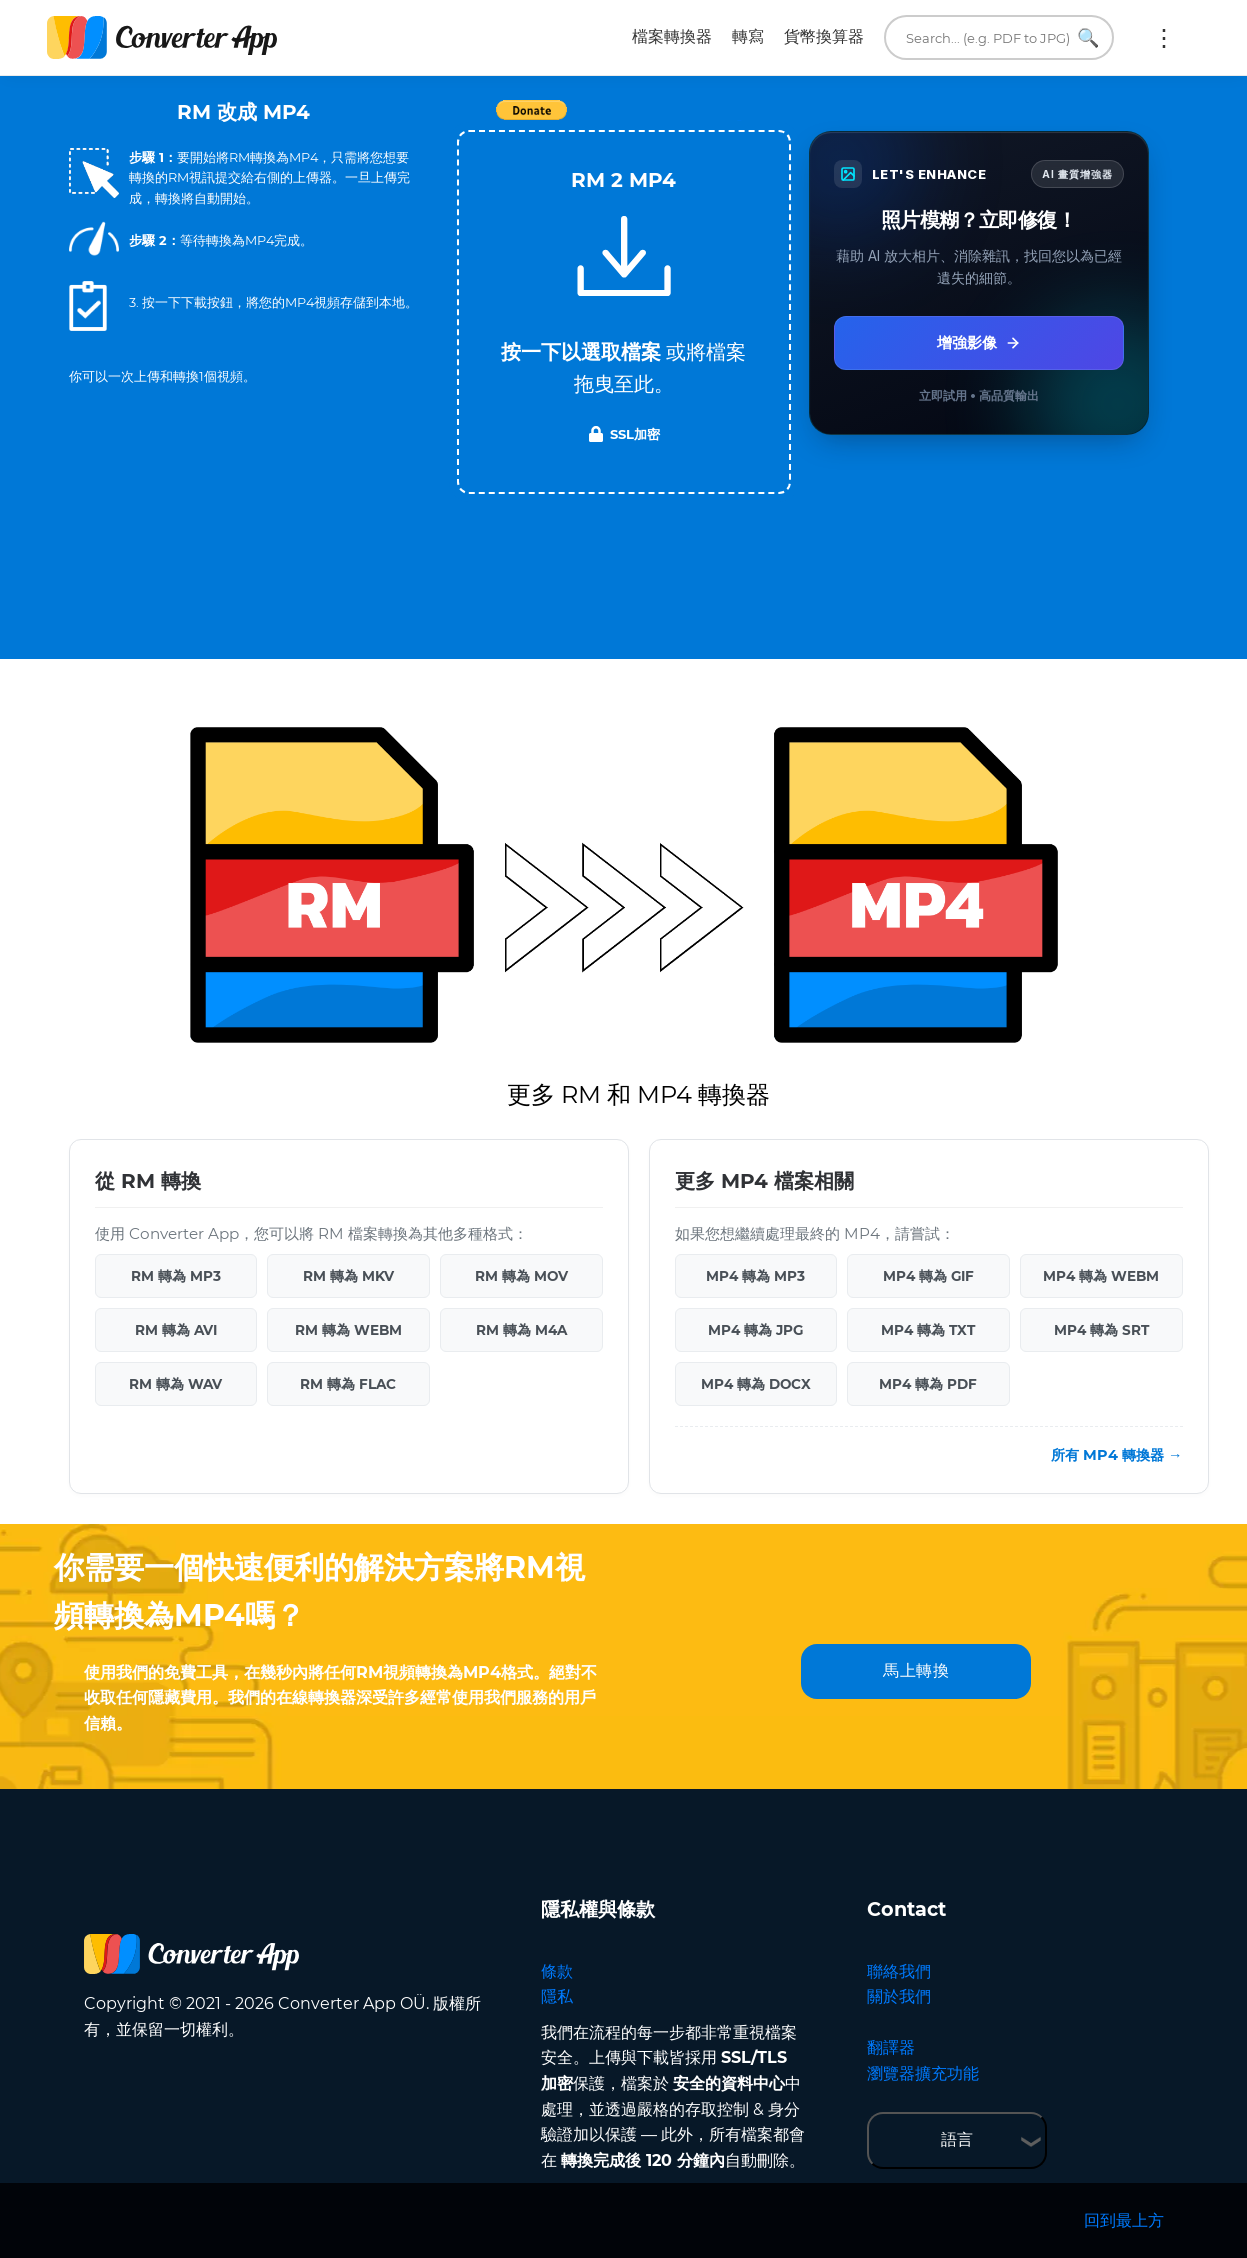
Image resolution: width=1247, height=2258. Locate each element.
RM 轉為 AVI (176, 1330)
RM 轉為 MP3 (176, 1276)
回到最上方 (1124, 2220)
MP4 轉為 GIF (928, 1276)
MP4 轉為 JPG (755, 1330)
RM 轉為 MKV (348, 1276)
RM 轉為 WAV (175, 1384)
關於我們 (899, 1996)
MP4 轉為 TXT (928, 1330)
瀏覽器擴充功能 (923, 2073)
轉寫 (748, 36)
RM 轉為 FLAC (348, 1384)
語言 (957, 2139)
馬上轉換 (916, 1670)
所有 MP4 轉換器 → (1116, 1455)
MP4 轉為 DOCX (756, 1384)
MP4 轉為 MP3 (755, 1276)
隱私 (557, 1996)
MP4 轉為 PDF (928, 1384)
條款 (557, 1971)
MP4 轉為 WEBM (1101, 1276)
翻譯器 (891, 2047)
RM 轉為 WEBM (348, 1330)
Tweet (739, 120)
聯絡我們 (899, 1971)
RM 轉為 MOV (521, 1276)
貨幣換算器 (824, 36)
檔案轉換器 (672, 36)
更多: (1164, 38)
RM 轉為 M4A (521, 1330)
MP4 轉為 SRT (1101, 1330)
